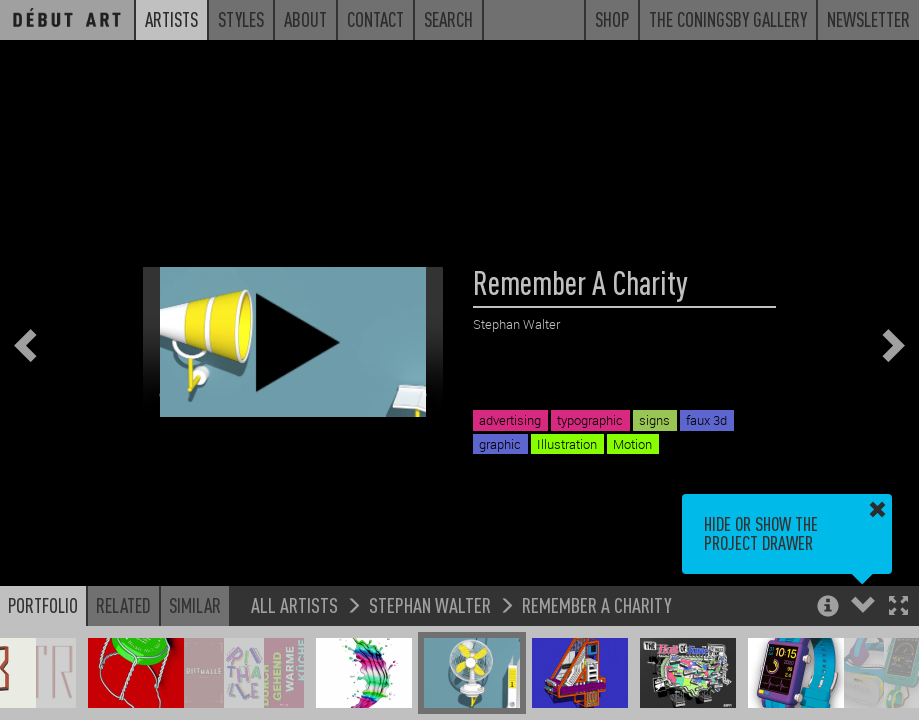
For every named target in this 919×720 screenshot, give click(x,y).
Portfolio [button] (43, 605)
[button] (898, 607)
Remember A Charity (597, 604)
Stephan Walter (430, 604)
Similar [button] (195, 605)
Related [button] (123, 605)
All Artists (294, 604)
